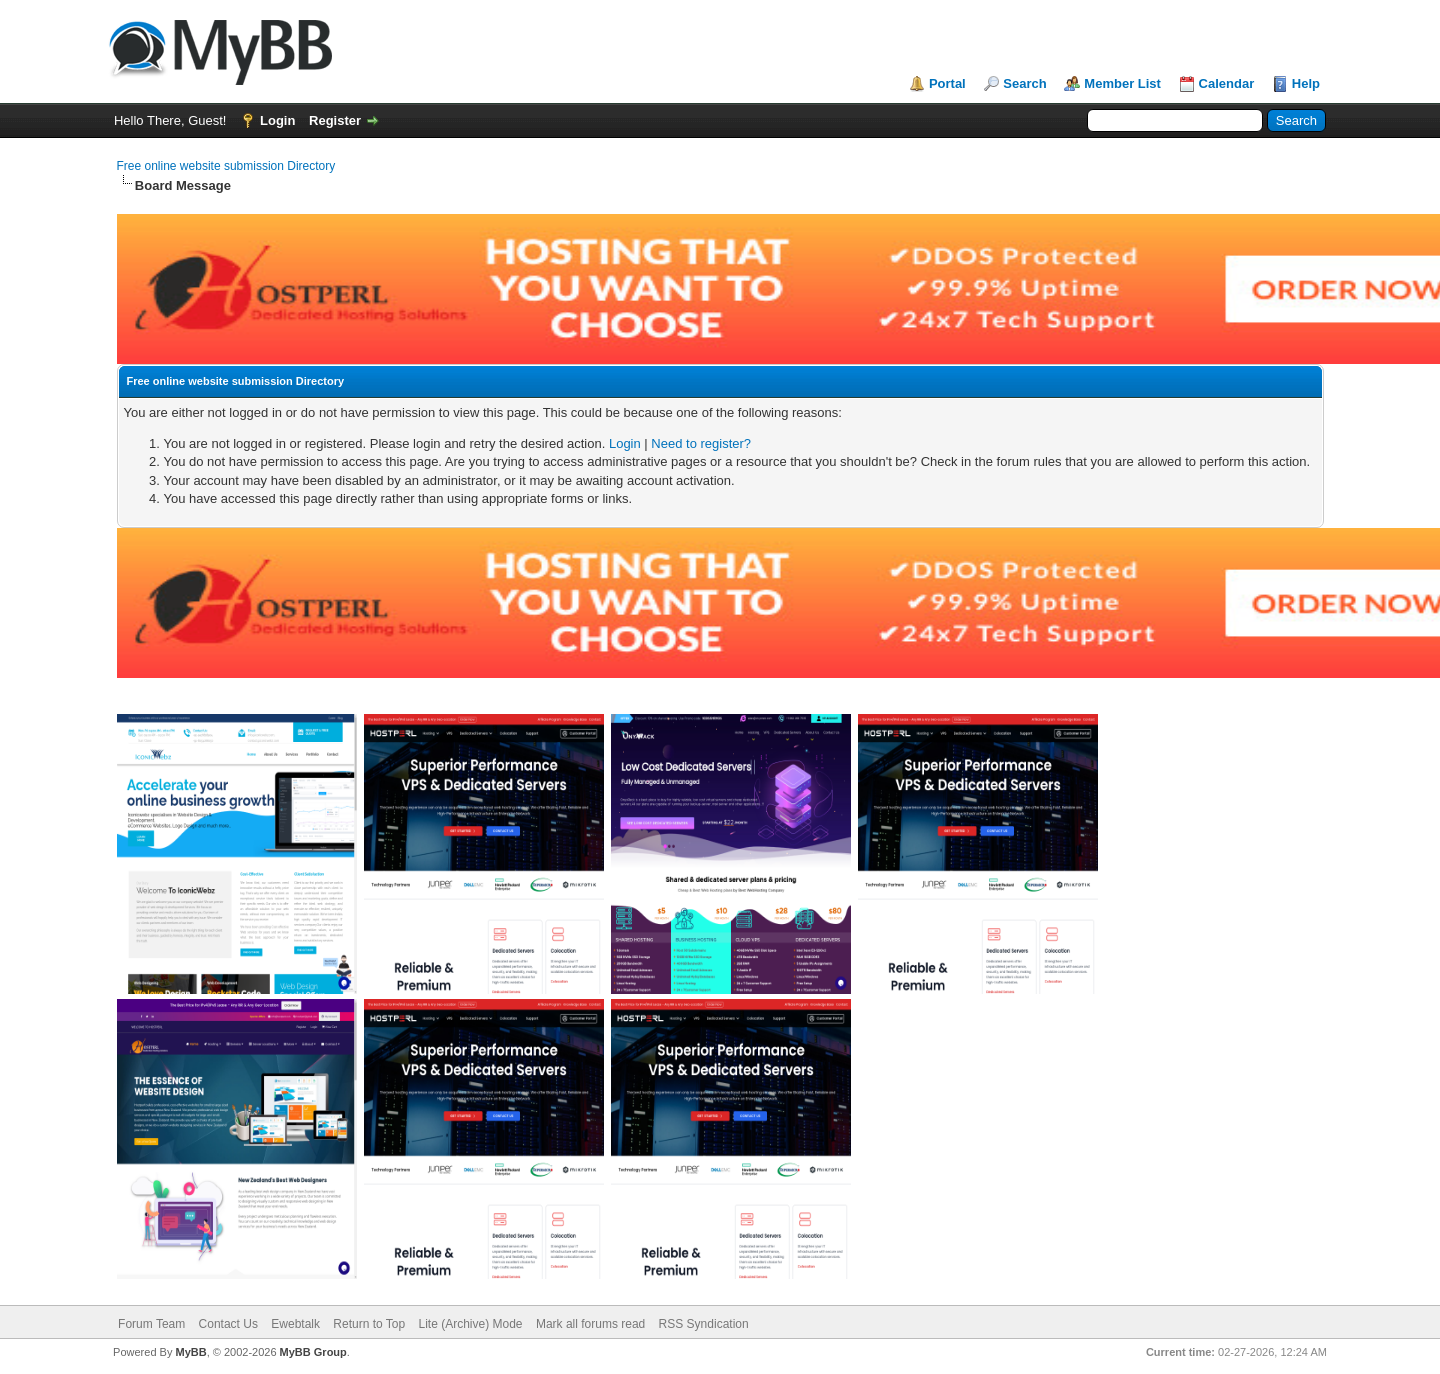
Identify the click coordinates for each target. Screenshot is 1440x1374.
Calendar (1227, 83)
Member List (1122, 83)
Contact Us (228, 1324)
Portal (947, 83)
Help (1306, 83)
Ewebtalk (295, 1324)
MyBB (190, 1352)
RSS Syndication (704, 1324)
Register (335, 120)
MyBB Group (313, 1352)
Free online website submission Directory (226, 166)
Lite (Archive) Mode (471, 1324)
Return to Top (369, 1324)
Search (1024, 83)
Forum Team (151, 1324)
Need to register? (701, 443)
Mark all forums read (590, 1324)
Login (277, 120)
